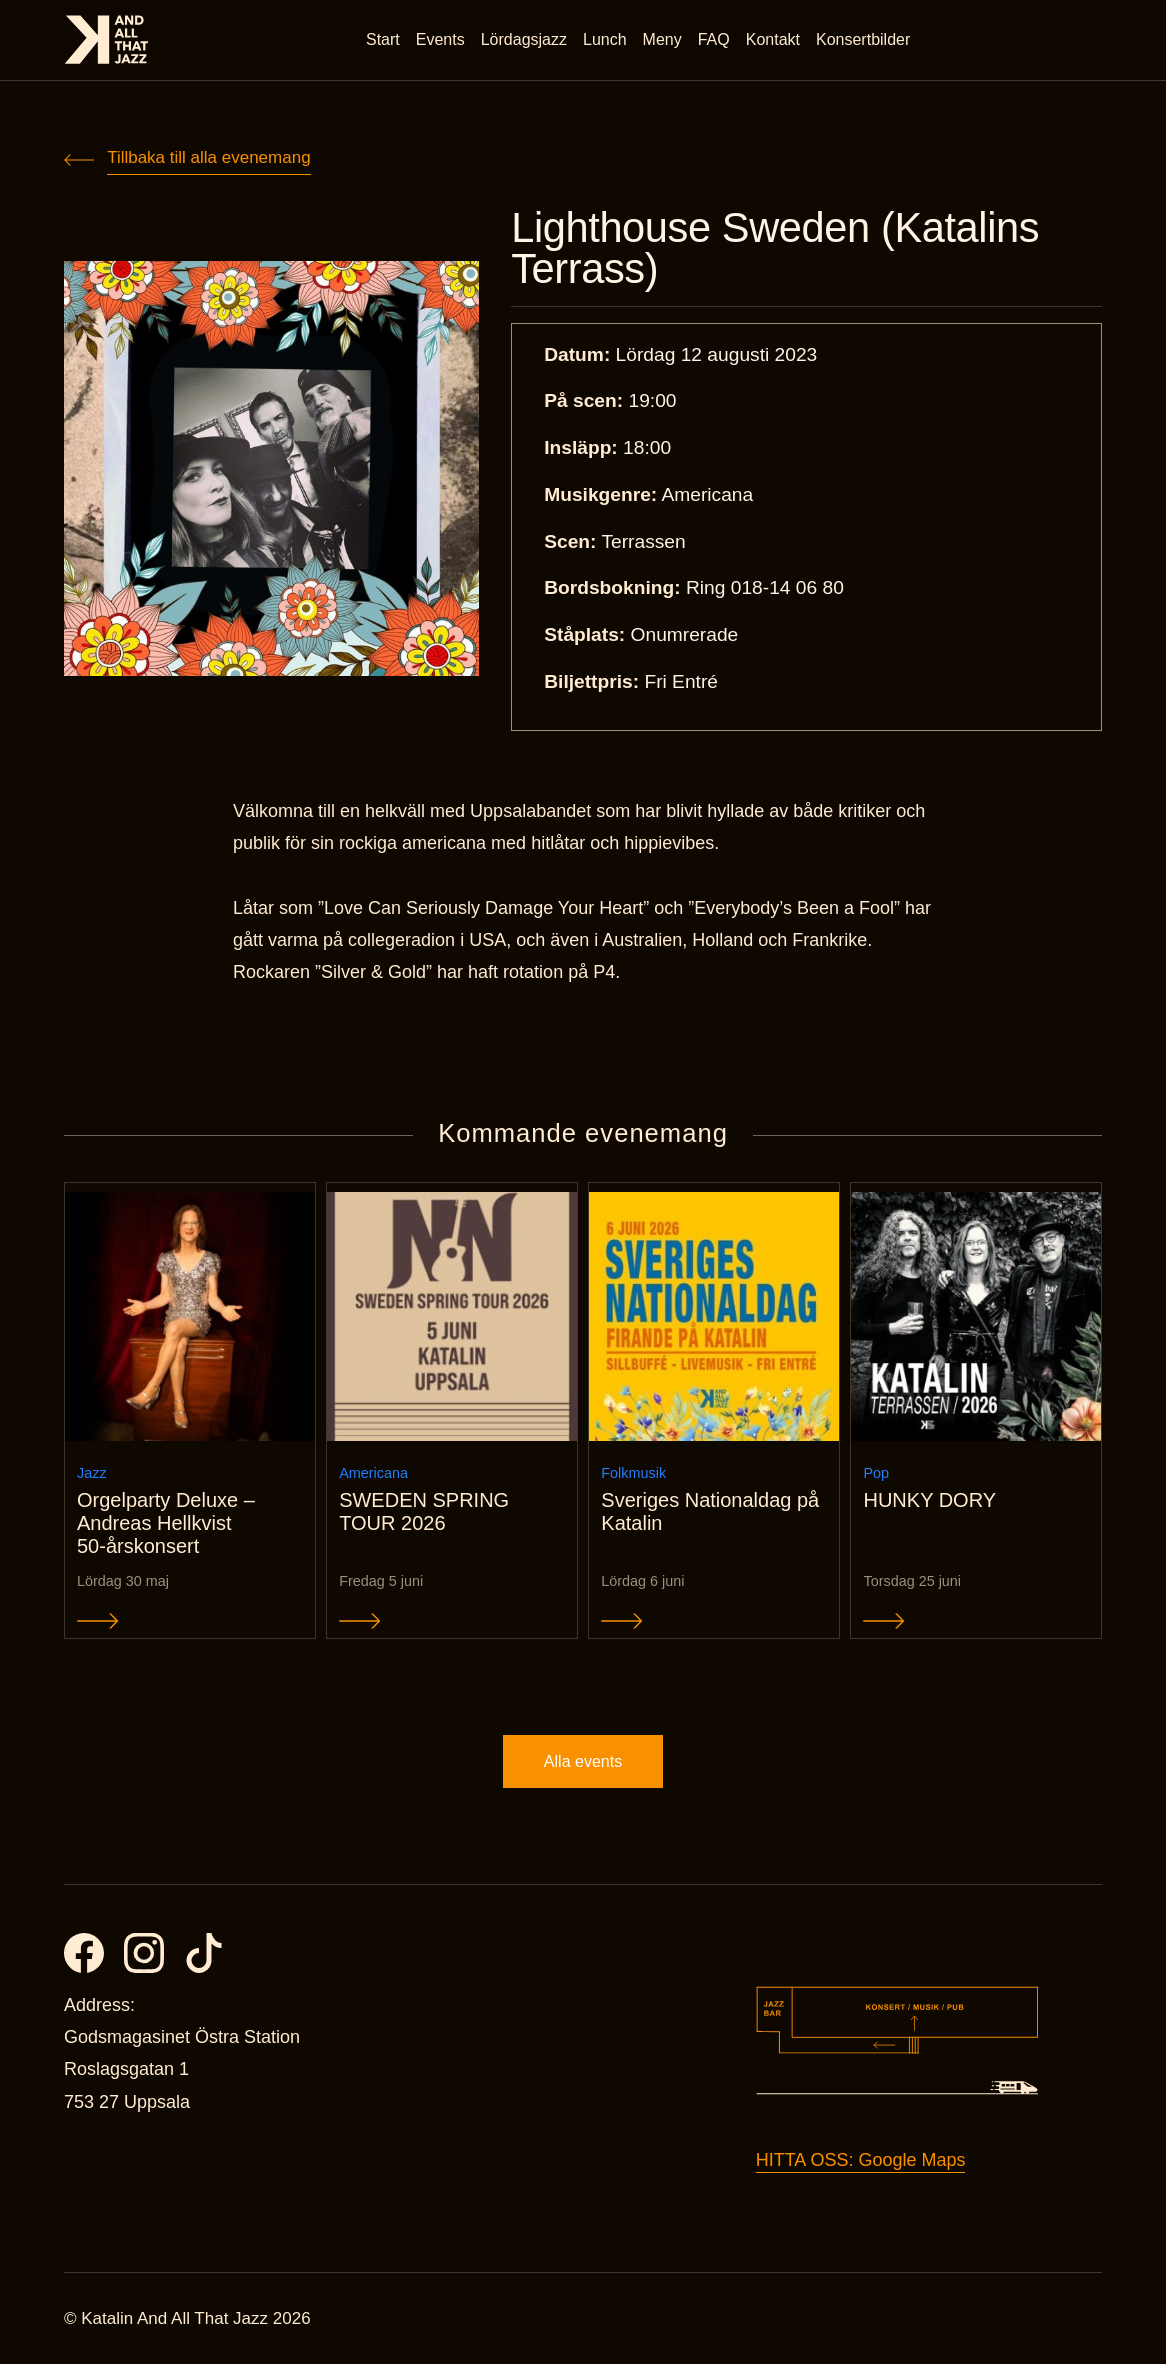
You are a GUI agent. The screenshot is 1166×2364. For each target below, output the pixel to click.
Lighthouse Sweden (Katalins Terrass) (775, 248)
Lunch (605, 39)
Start (383, 39)
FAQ (714, 39)
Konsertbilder (863, 39)
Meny (662, 39)
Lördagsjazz (524, 39)
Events (440, 39)
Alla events (583, 1761)
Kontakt (773, 39)
